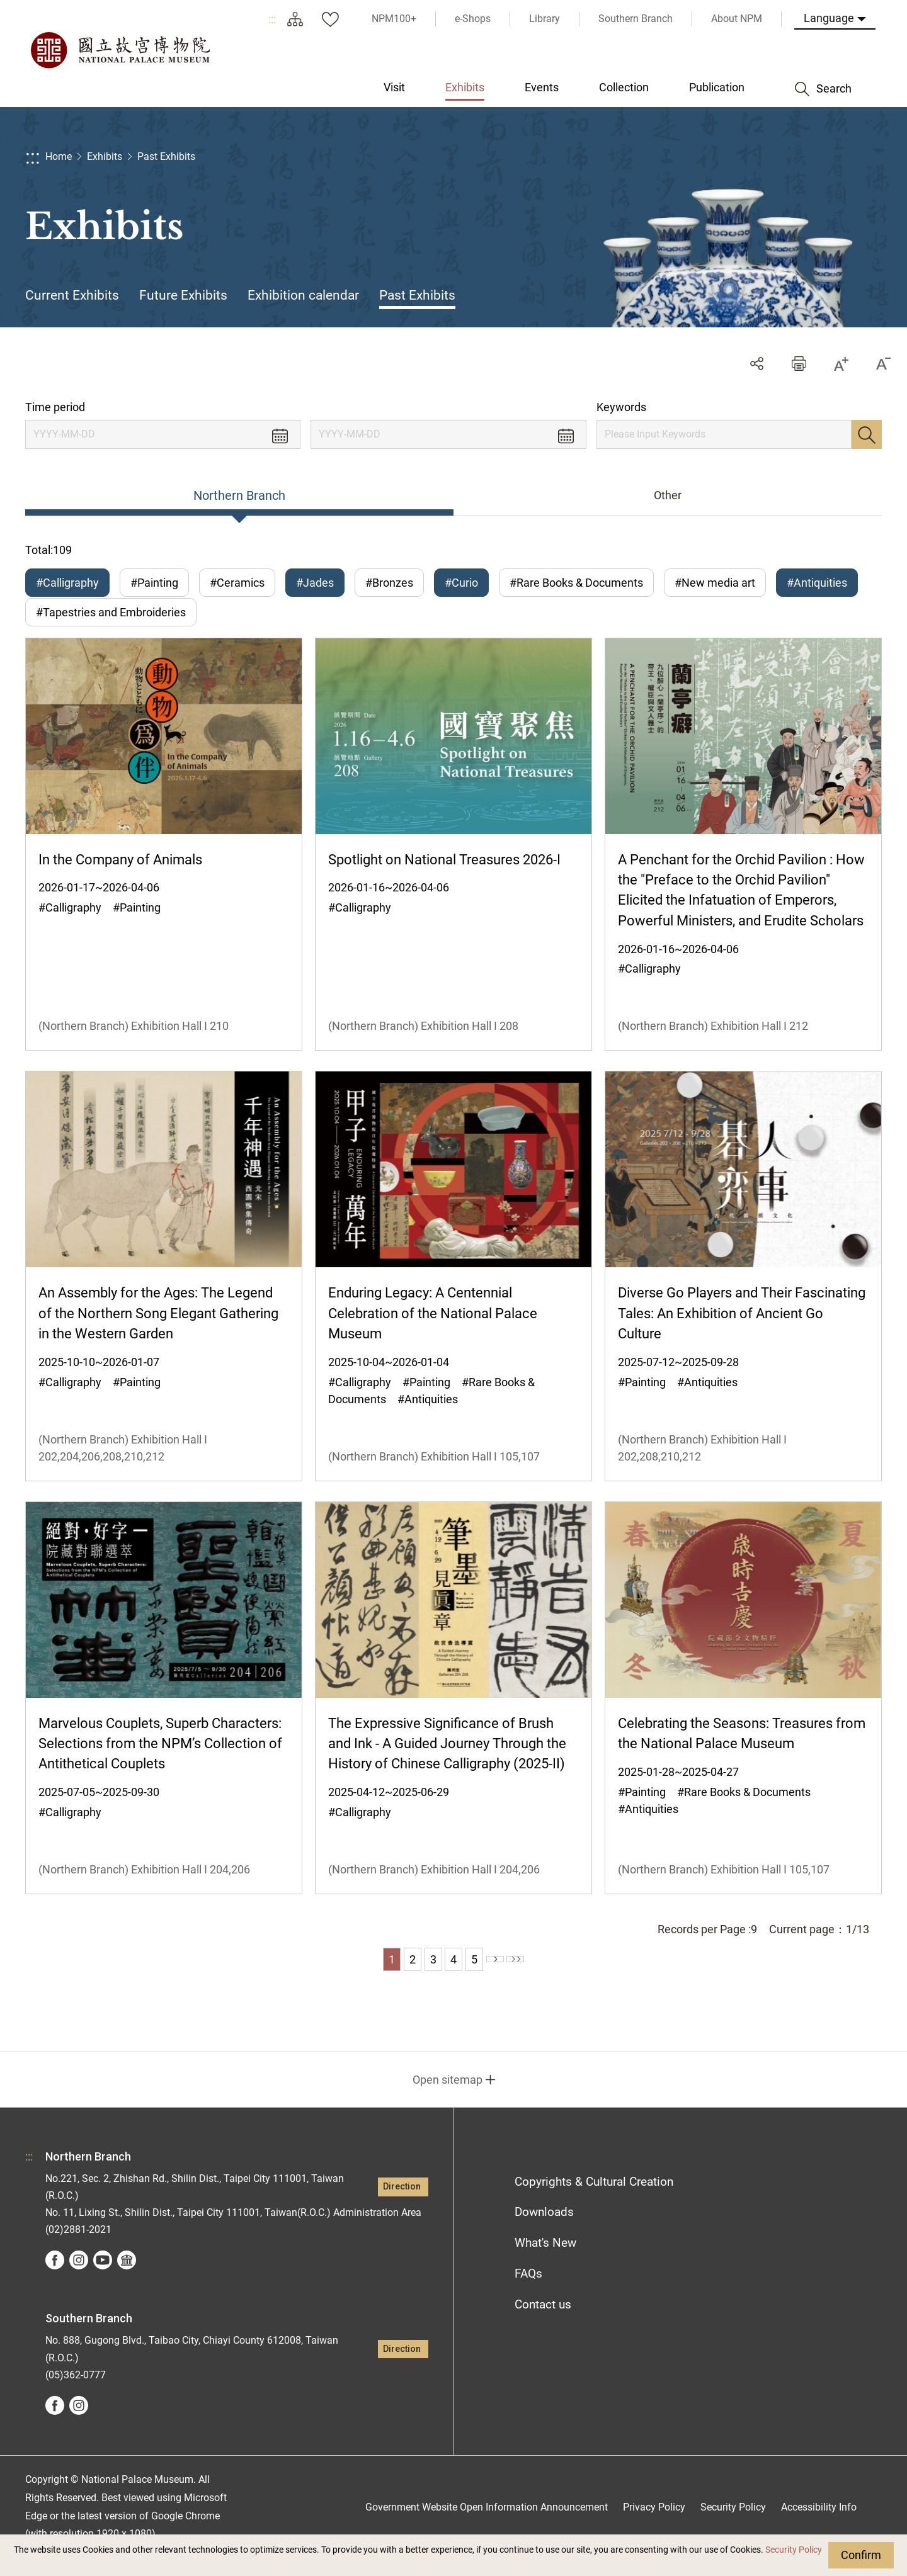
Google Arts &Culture (126, 2277)
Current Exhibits (72, 295)
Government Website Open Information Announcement (486, 2524)
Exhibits (104, 156)
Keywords (621, 407)
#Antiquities (817, 582)
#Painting (154, 582)
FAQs (528, 2291)
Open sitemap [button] (447, 2097)
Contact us (543, 2322)
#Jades (315, 582)
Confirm (861, 2555)
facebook (54, 2277)
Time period (55, 407)
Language (829, 18)
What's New (545, 2260)
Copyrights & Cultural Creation (594, 2199)
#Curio (461, 582)
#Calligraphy (67, 582)
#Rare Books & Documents (576, 582)
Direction (402, 2204)
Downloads (544, 2229)
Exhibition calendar (303, 295)
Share (757, 364)
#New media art (715, 582)
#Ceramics (237, 582)
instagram (78, 2277)
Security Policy (793, 2550)
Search (867, 434)
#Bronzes (389, 582)
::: (272, 19)
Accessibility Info (819, 2524)
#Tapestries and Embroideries (111, 621)
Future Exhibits (183, 295)
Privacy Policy (654, 2524)
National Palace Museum (119, 50)
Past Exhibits (166, 156)
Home (58, 156)
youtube (102, 2277)
